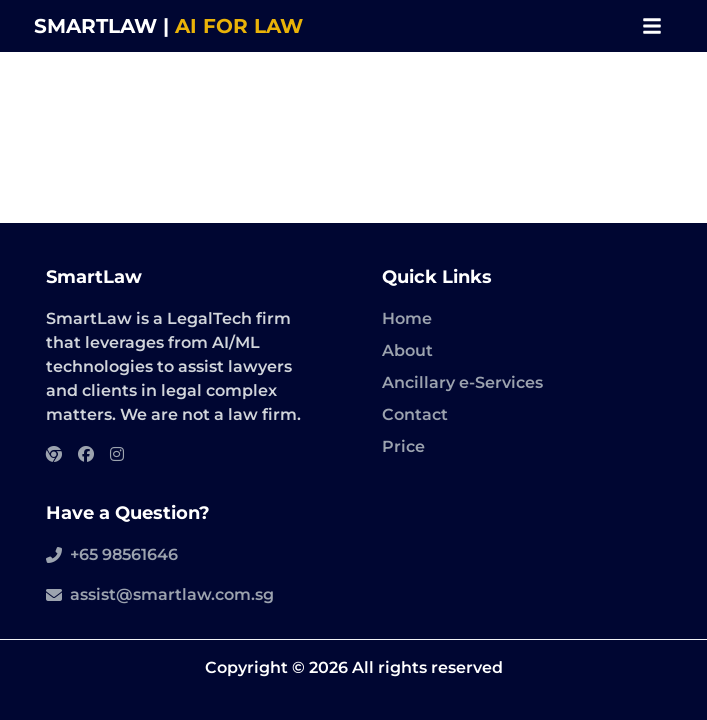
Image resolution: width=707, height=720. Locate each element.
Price (403, 446)
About (407, 350)
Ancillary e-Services (462, 382)
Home (407, 318)
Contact (415, 414)
